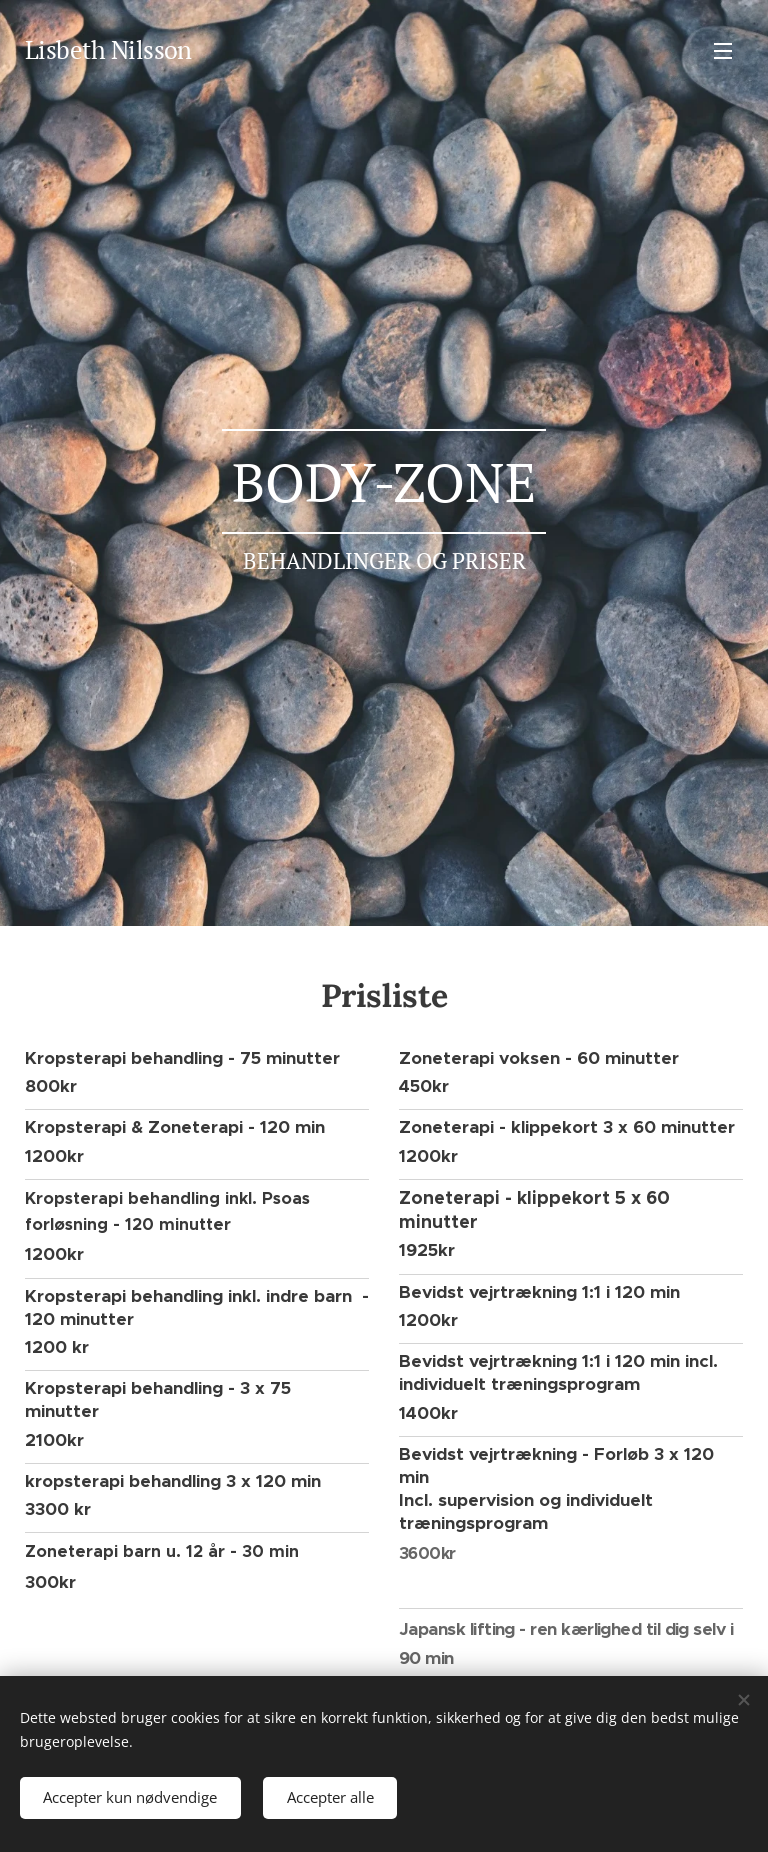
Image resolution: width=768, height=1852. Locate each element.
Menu (723, 51)
